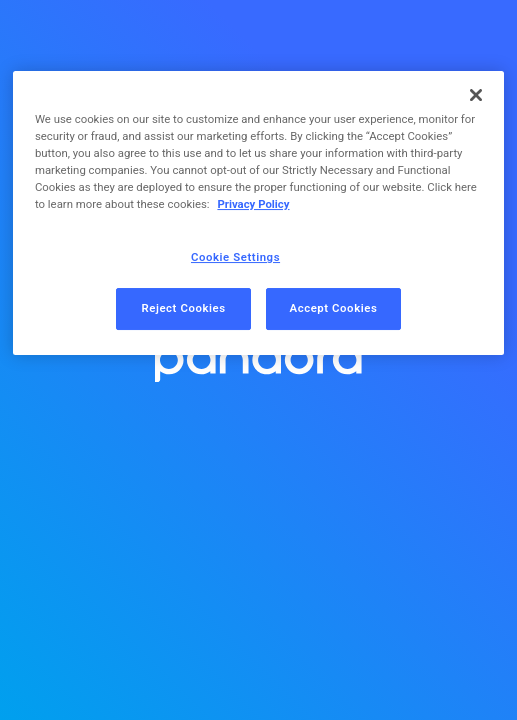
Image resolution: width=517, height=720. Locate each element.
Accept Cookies (334, 308)
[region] (258, 213)
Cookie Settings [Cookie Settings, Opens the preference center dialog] (235, 257)
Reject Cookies (183, 308)
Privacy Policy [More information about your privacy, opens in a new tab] (253, 204)
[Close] (476, 95)
